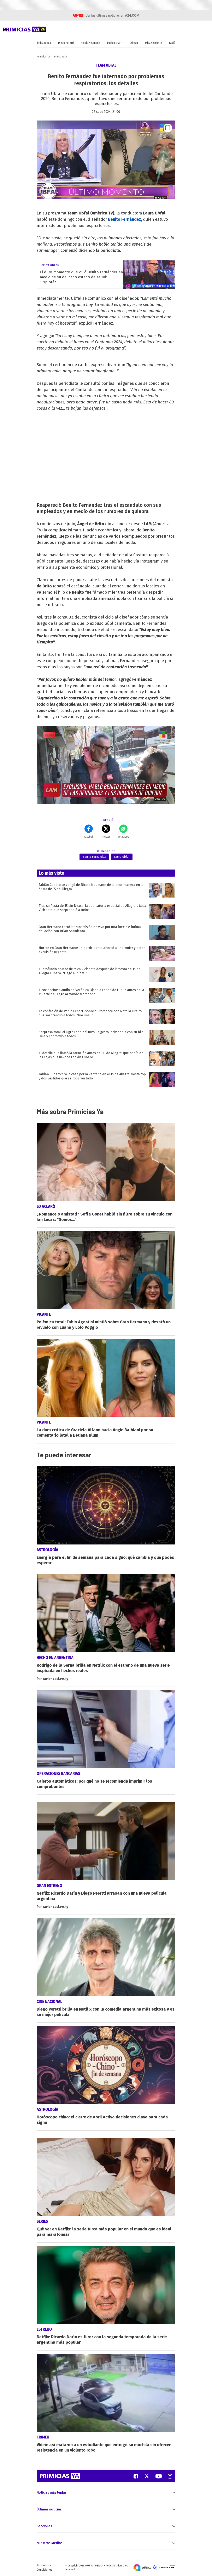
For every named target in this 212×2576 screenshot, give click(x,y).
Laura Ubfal (121, 857)
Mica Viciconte (153, 43)
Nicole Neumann (90, 43)
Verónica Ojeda (42, 43)
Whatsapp (123, 831)
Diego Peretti (66, 43)
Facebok (88, 831)
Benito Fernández (124, 219)
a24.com (132, 15)
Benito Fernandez (94, 857)
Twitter (106, 831)
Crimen (134, 43)
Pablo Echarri (114, 43)
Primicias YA (43, 56)
